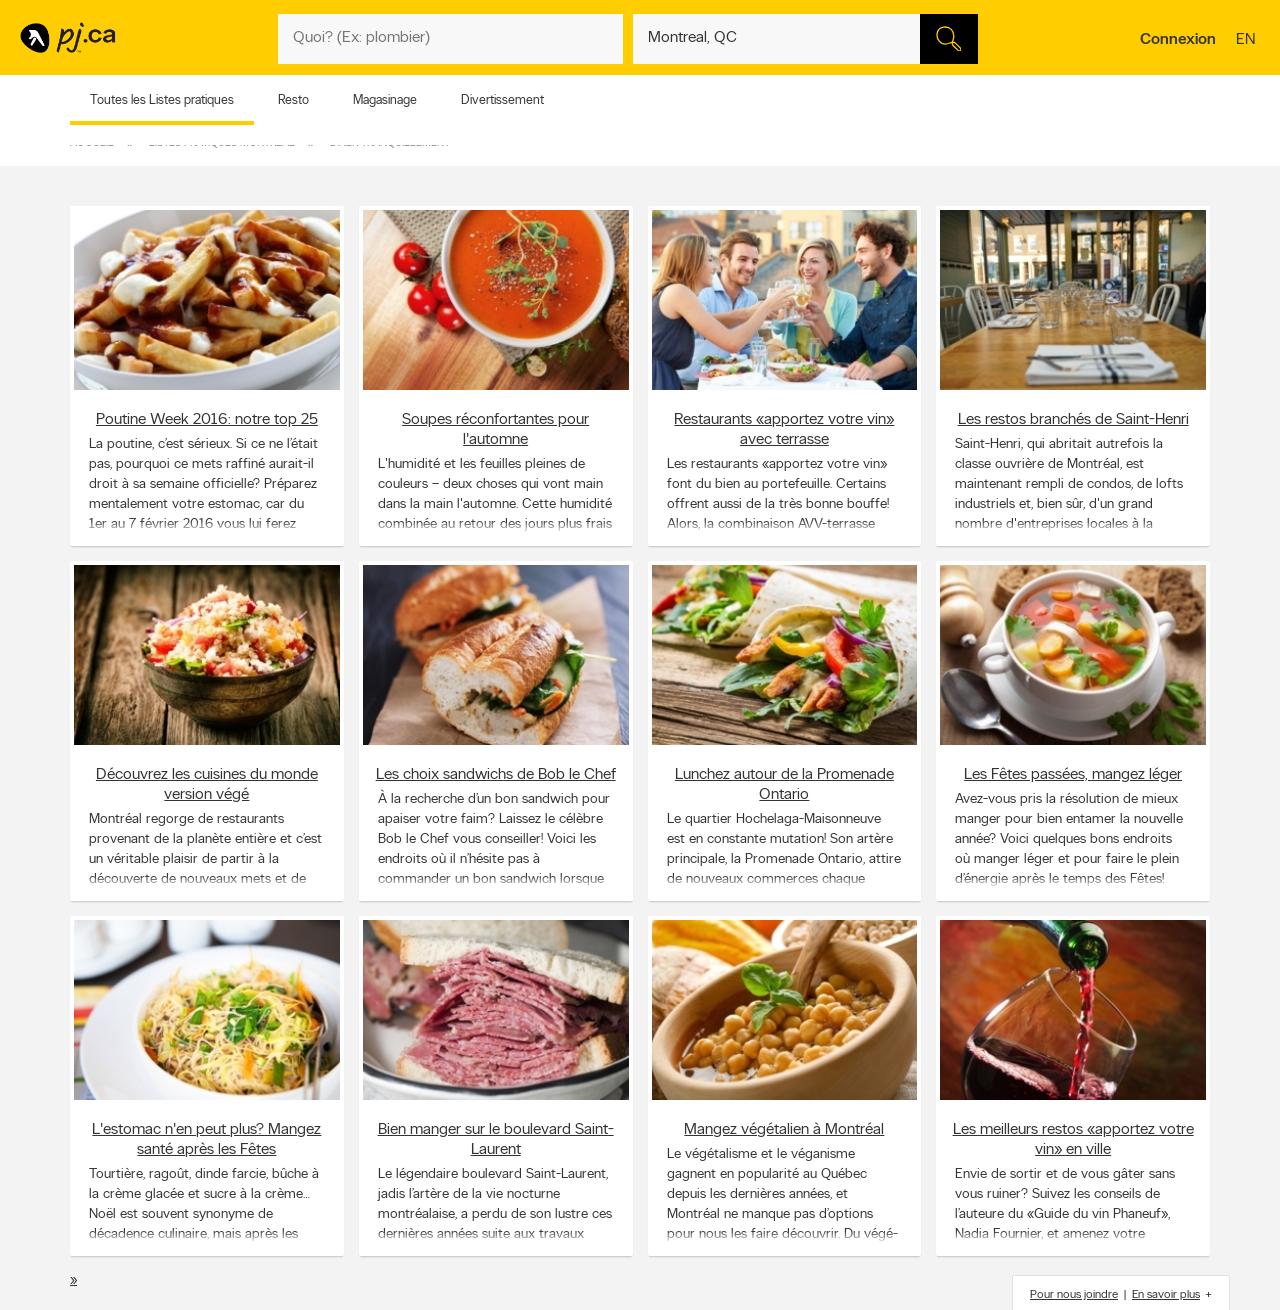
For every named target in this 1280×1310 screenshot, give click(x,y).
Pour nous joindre (1074, 1295)
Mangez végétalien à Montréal (784, 1129)
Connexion (1178, 40)
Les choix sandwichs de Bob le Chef (496, 774)
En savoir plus (1166, 1295)
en (1248, 41)
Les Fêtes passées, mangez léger (1073, 774)
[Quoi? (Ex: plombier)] (450, 39)
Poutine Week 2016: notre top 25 (207, 419)
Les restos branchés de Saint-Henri (1073, 419)
